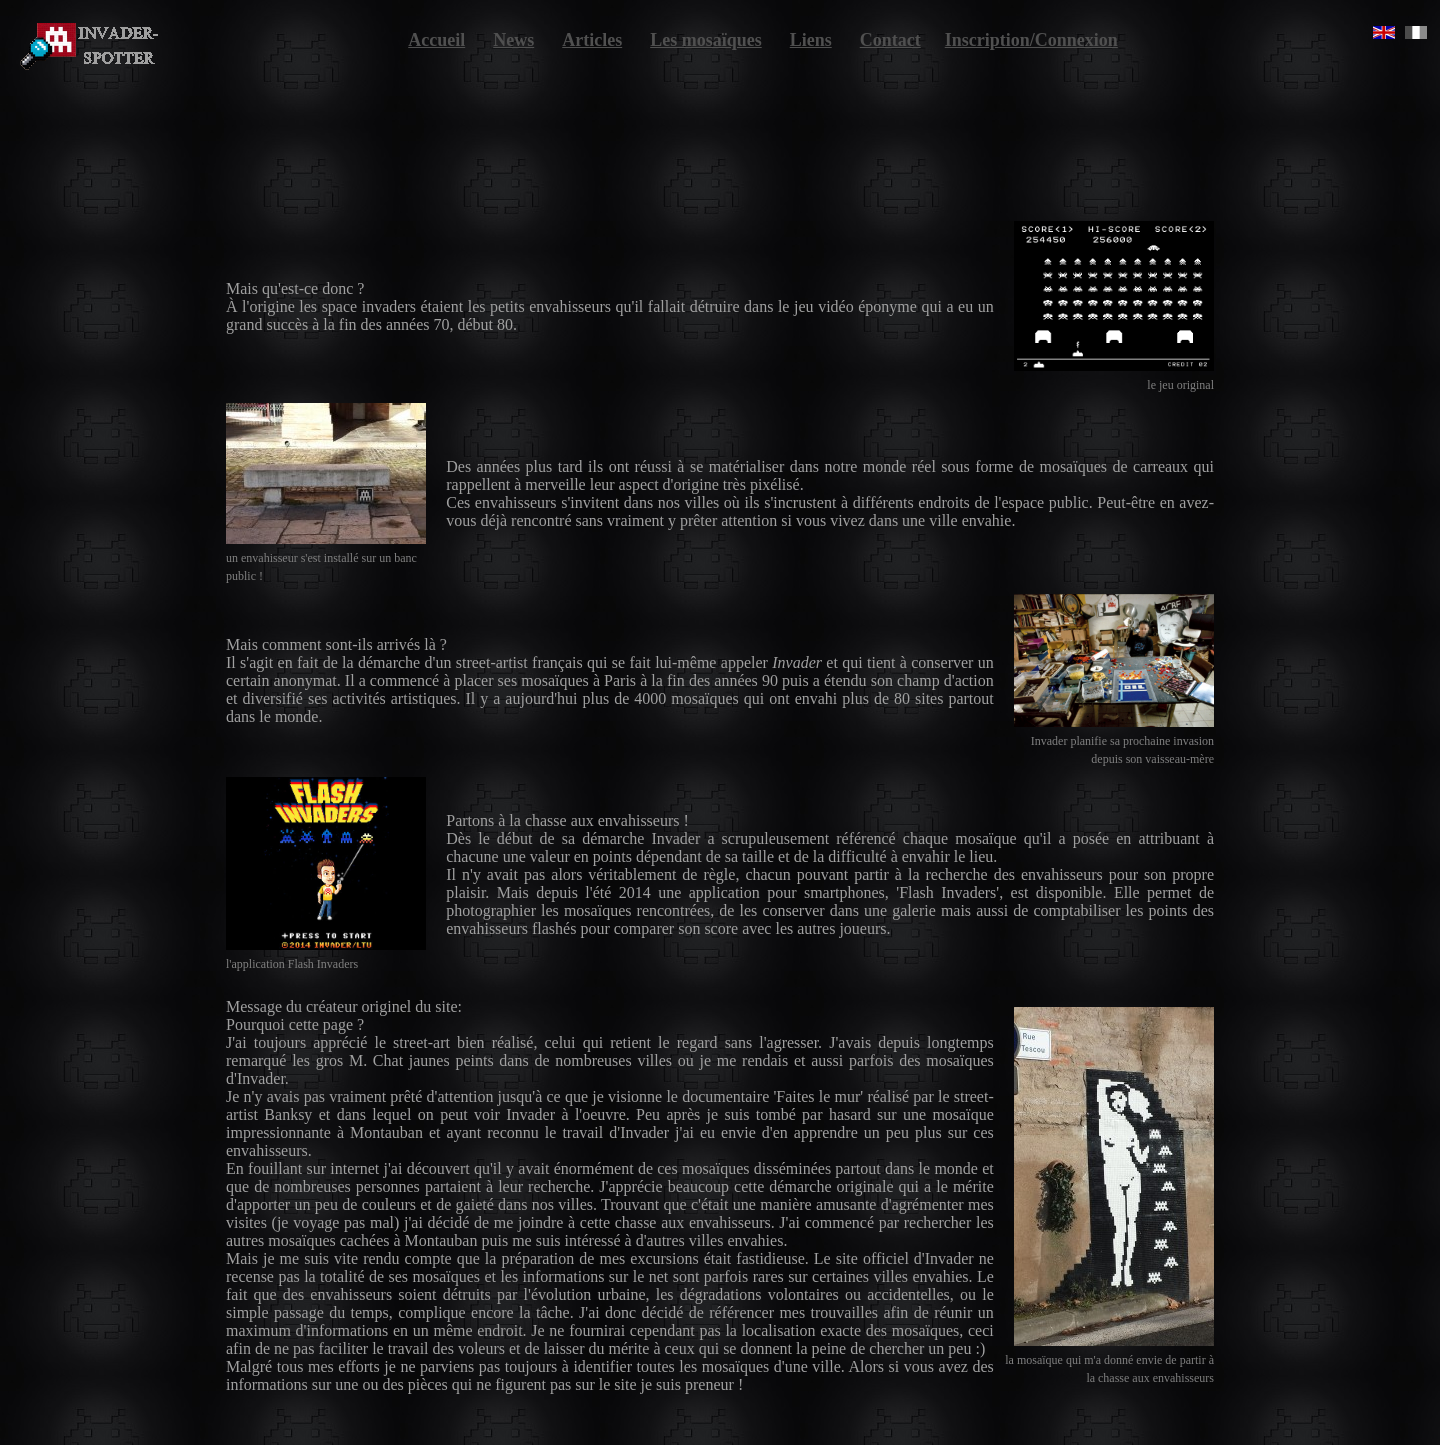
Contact (890, 40)
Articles (592, 40)
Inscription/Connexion (1031, 40)
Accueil (436, 40)
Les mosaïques (706, 40)
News (513, 40)
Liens (811, 40)
